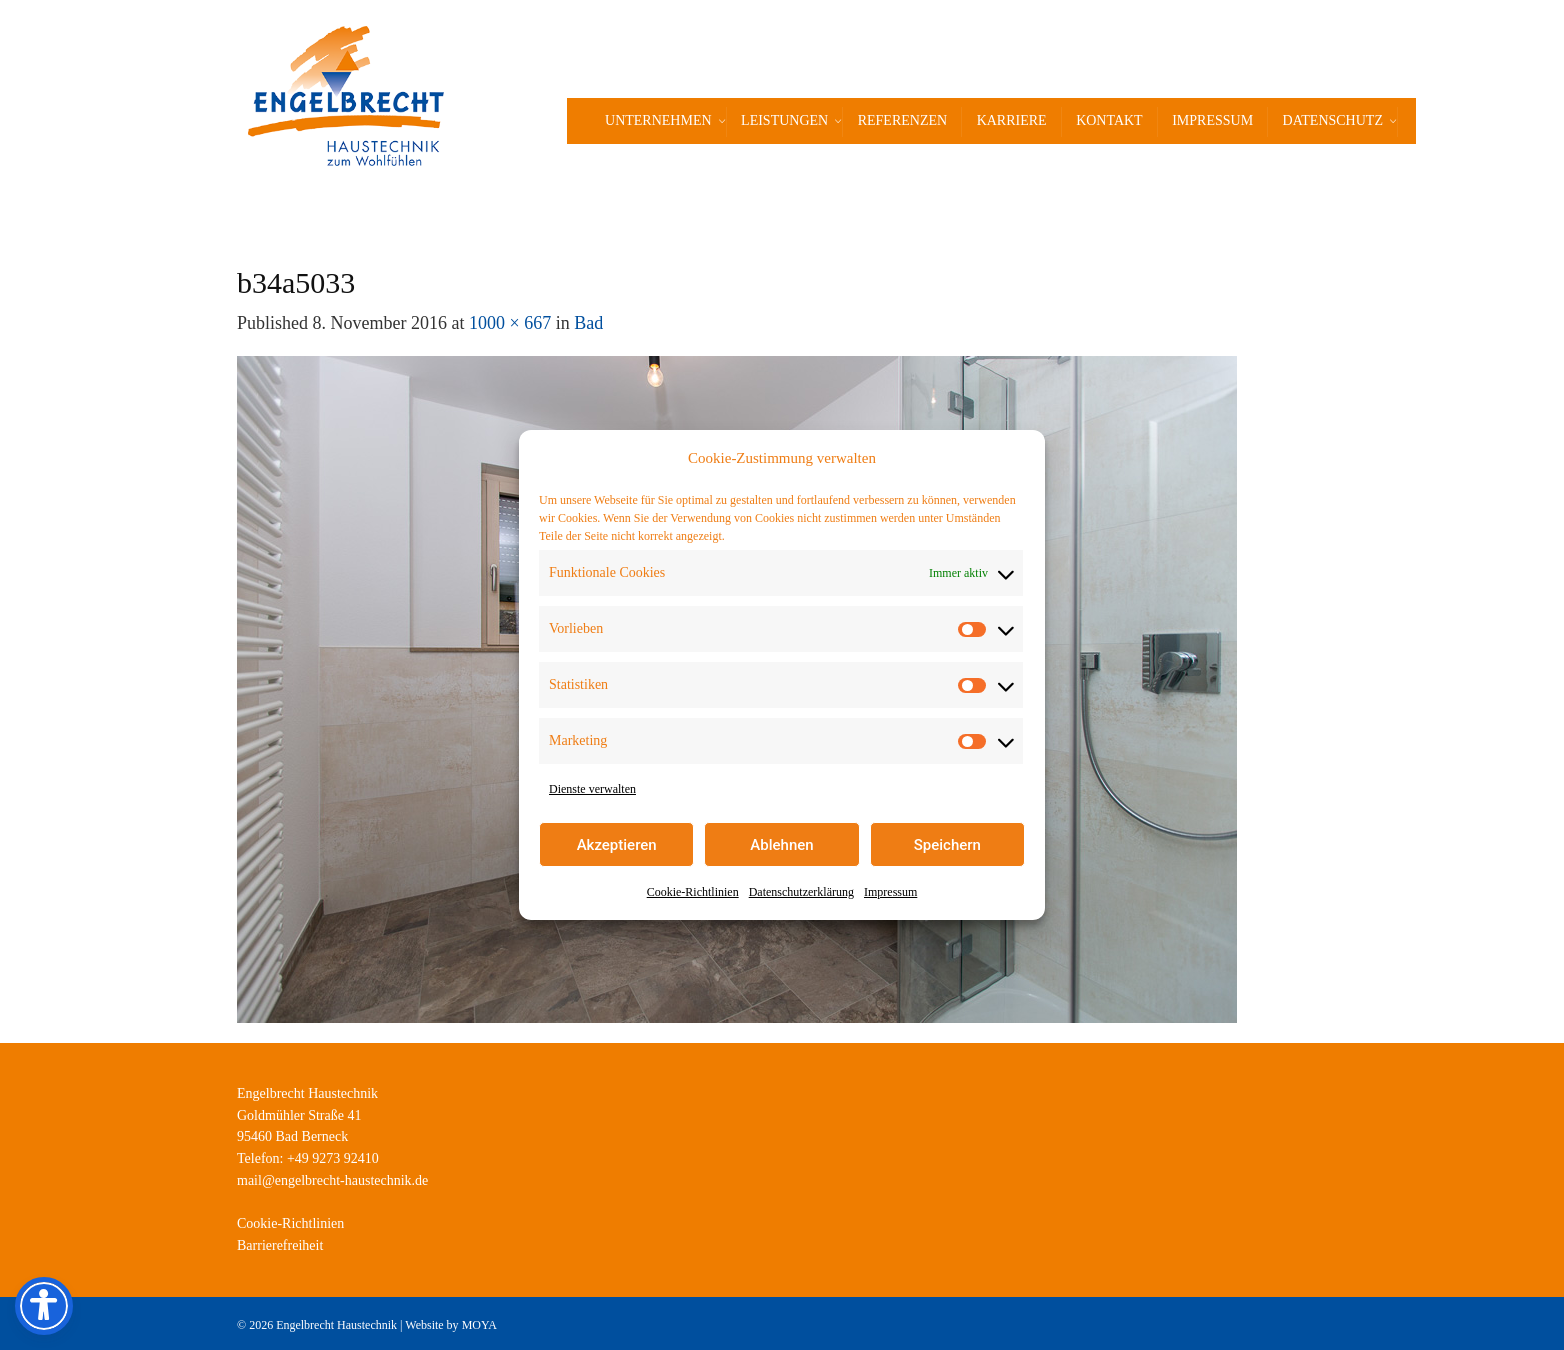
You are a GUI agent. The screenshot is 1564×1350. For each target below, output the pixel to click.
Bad (588, 323)
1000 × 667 (510, 323)
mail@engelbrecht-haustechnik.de (332, 1180)
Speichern (947, 845)
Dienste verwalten (592, 789)
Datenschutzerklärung (801, 892)
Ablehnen (781, 845)
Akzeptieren (617, 845)
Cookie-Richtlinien (693, 892)
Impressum (890, 892)
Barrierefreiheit (280, 1245)
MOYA (479, 1325)
